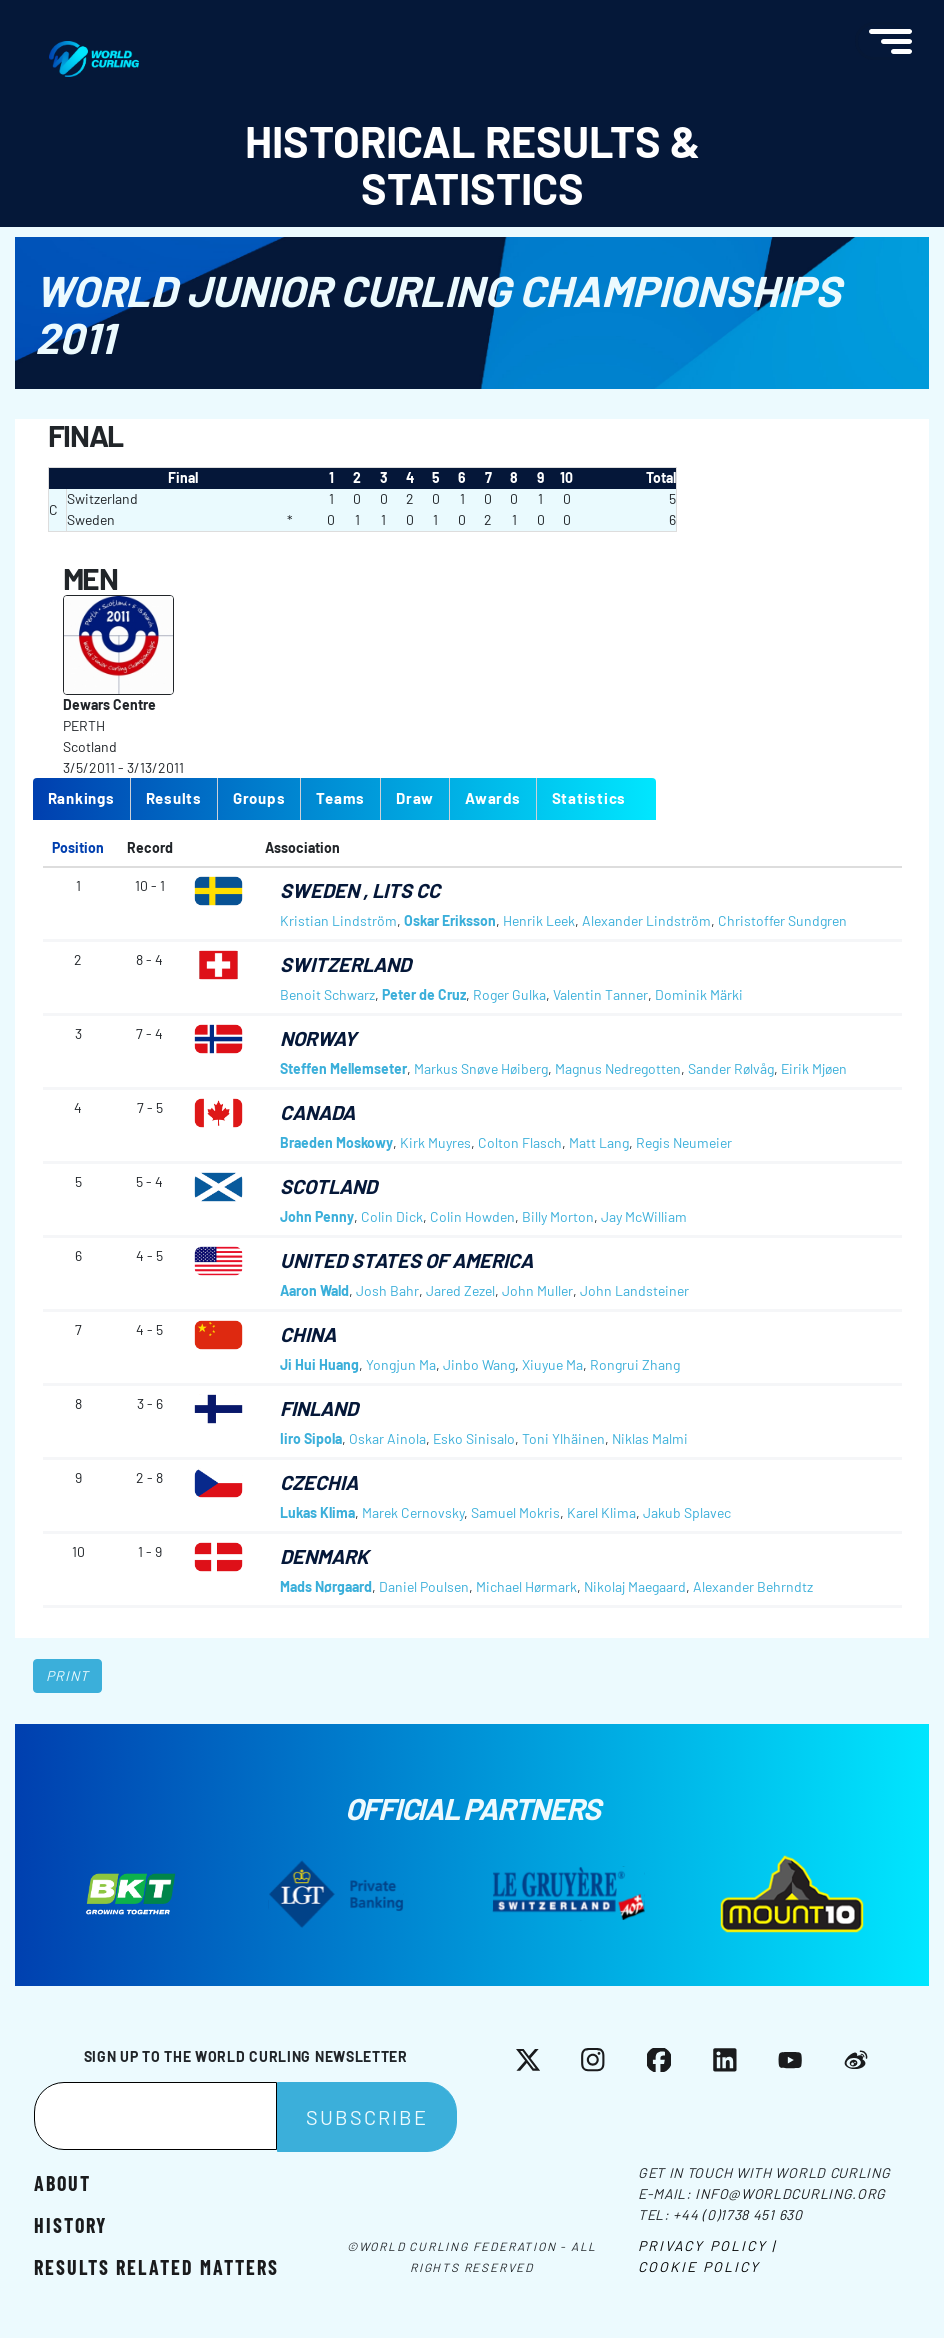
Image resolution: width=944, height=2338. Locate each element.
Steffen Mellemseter (343, 1068)
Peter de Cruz (424, 994)
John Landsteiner (634, 1290)
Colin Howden (472, 1216)
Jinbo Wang (479, 1364)
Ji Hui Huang (319, 1364)
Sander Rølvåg (731, 1068)
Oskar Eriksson (450, 920)
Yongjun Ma (401, 1364)
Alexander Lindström (646, 920)
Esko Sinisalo (474, 1438)
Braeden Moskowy (336, 1142)
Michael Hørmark (526, 1586)
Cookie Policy (699, 2266)
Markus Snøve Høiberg (481, 1068)
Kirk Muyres (435, 1142)
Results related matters (156, 2266)
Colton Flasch (520, 1142)
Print (68, 1675)
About (62, 2182)
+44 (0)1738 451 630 (737, 2214)
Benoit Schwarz (327, 994)
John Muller (537, 1290)
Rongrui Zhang (635, 1364)
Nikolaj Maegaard (635, 1586)
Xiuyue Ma (552, 1364)
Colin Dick (392, 1216)
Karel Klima (601, 1512)
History (70, 2224)
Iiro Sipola (311, 1438)
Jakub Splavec (687, 1512)
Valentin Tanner (600, 994)
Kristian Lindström (338, 920)
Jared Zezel (460, 1290)
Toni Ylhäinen (563, 1438)
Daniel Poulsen (424, 1586)
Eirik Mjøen (814, 1068)
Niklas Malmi (650, 1438)
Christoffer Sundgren (782, 920)
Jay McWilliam (644, 1216)
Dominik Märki (699, 994)
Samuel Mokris (515, 1512)
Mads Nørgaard (326, 1586)
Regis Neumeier (684, 1142)
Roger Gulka (509, 994)
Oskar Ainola (387, 1438)
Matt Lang (599, 1142)
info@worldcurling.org (790, 2193)
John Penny (317, 1216)
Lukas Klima (317, 1512)
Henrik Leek (539, 920)
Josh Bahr (387, 1290)
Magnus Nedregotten (618, 1068)
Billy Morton (558, 1216)
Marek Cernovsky (413, 1512)
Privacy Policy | (707, 2245)
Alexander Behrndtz (753, 1586)
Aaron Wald (314, 1290)
